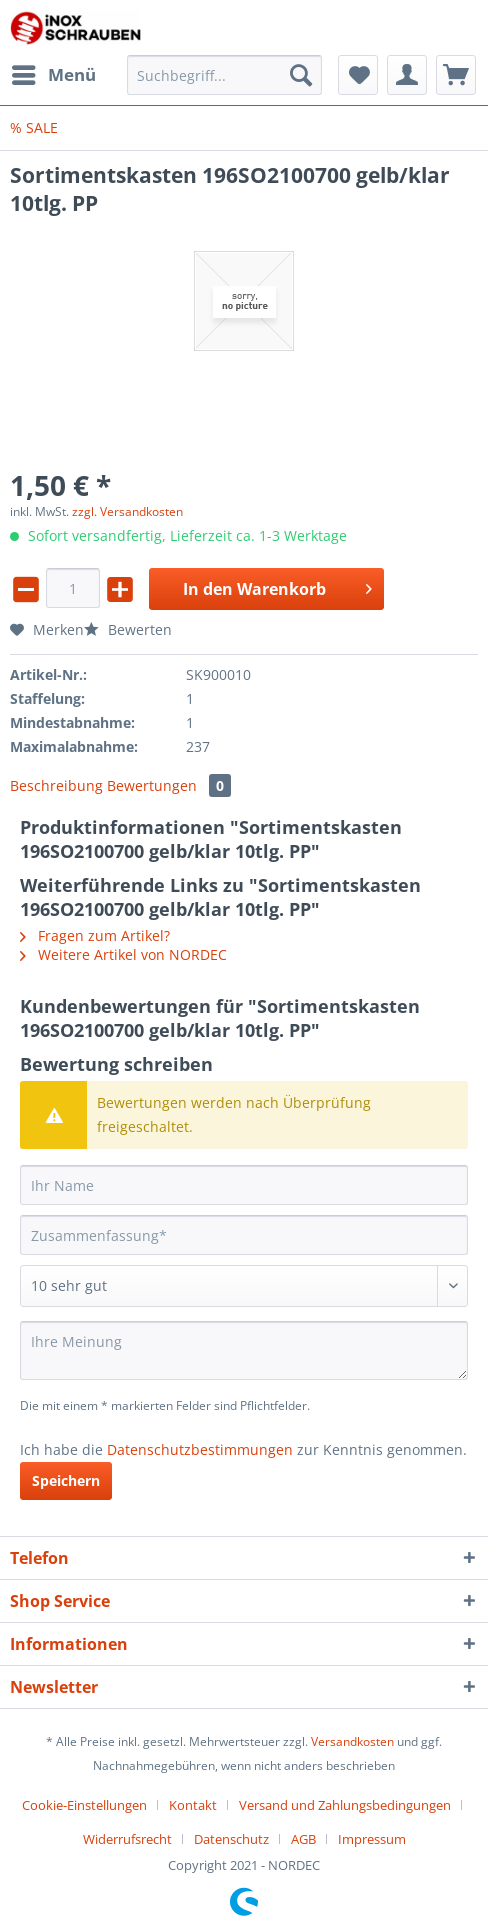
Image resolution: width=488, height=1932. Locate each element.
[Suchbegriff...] (224, 75)
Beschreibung (56, 785)
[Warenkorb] (456, 75)
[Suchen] (301, 75)
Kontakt (193, 1805)
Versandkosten (352, 1741)
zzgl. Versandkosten (127, 511)
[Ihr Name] (244, 1185)
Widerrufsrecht (127, 1839)
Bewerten (128, 629)
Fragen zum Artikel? (95, 935)
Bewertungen (169, 785)
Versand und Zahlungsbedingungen (345, 1805)
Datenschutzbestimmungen (200, 1449)
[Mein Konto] (407, 75)
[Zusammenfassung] (244, 1235)
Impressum (372, 1839)
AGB (303, 1839)
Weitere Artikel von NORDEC (123, 954)
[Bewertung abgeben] (244, 1286)
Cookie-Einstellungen (84, 1805)
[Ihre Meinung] (244, 1350)
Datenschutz (231, 1839)
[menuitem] (53, 75)
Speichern (66, 1480)
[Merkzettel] (358, 75)
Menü (54, 72)
